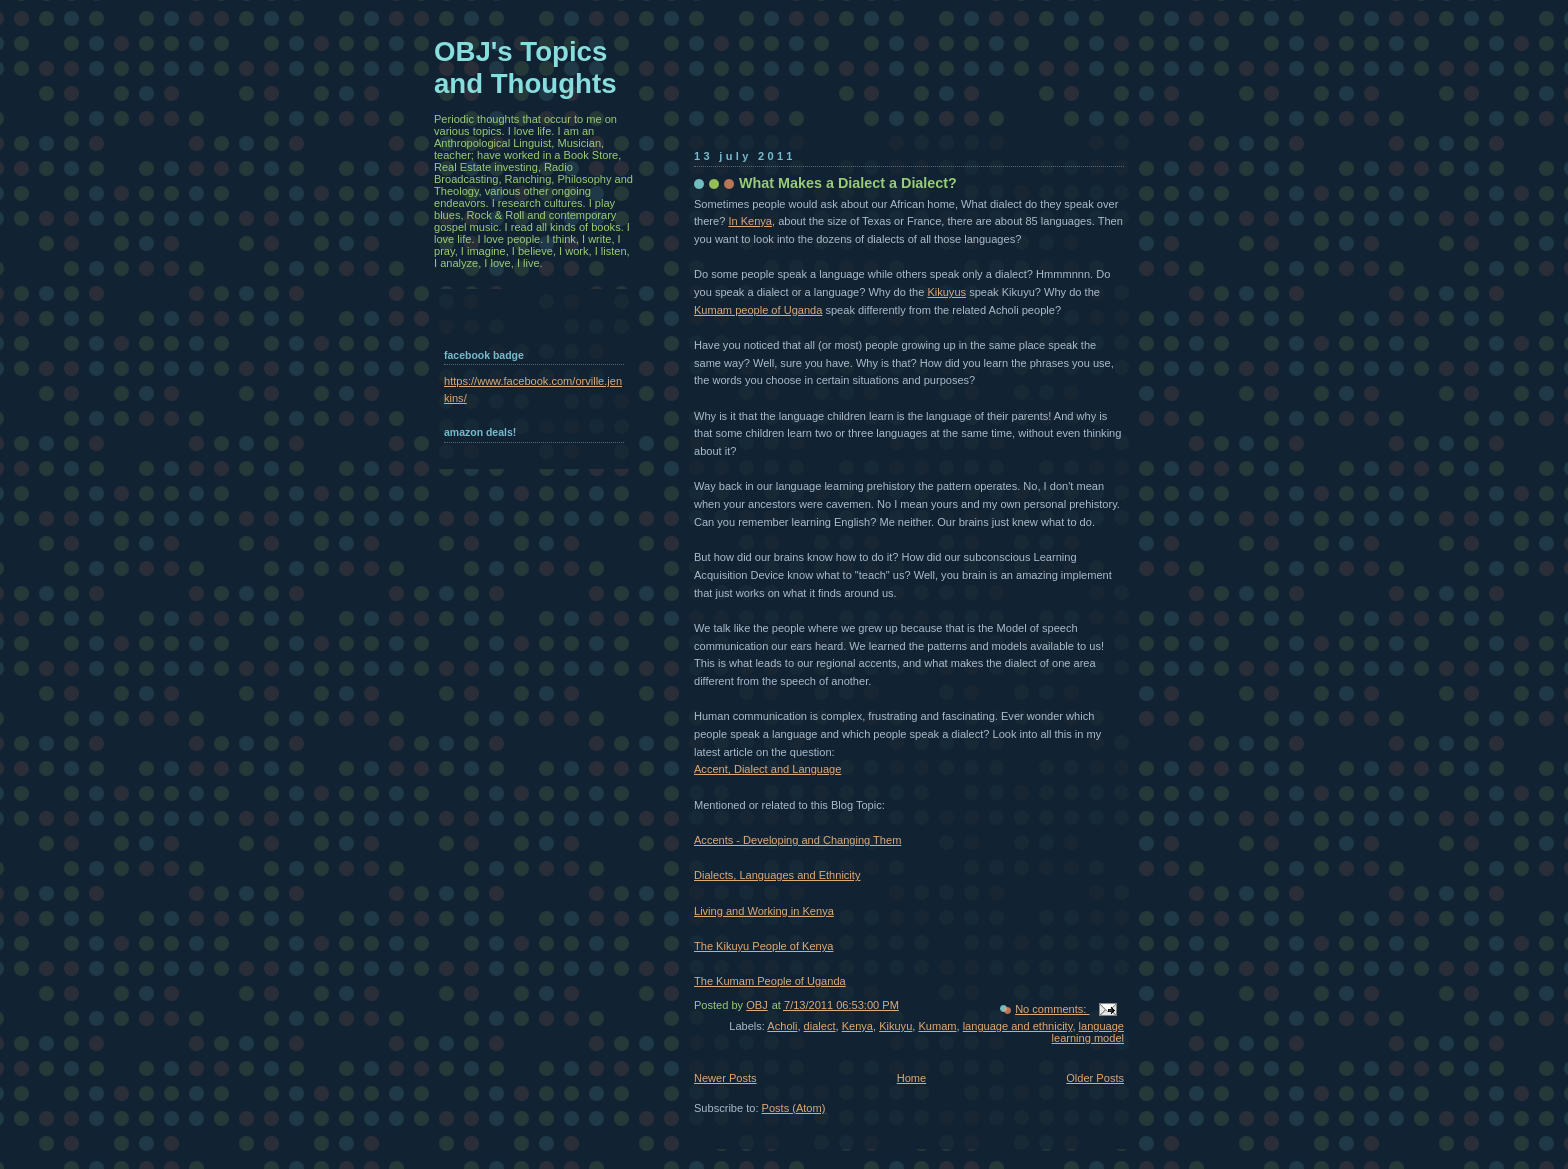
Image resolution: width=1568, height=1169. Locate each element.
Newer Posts (725, 1078)
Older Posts (1095, 1078)
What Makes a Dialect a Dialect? (848, 183)
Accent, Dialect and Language (767, 769)
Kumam (937, 1026)
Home (911, 1078)
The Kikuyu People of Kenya (763, 946)
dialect (820, 1026)
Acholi (782, 1026)
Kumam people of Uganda (758, 310)
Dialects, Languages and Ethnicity (777, 875)
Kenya (857, 1026)
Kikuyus (946, 292)
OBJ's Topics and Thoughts (525, 67)
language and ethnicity (1018, 1026)
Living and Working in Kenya (764, 911)
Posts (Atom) (794, 1108)
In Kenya (750, 221)
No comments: (1052, 1009)
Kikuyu (895, 1026)
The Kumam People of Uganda (770, 981)
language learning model (1088, 1032)
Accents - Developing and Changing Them (797, 840)
